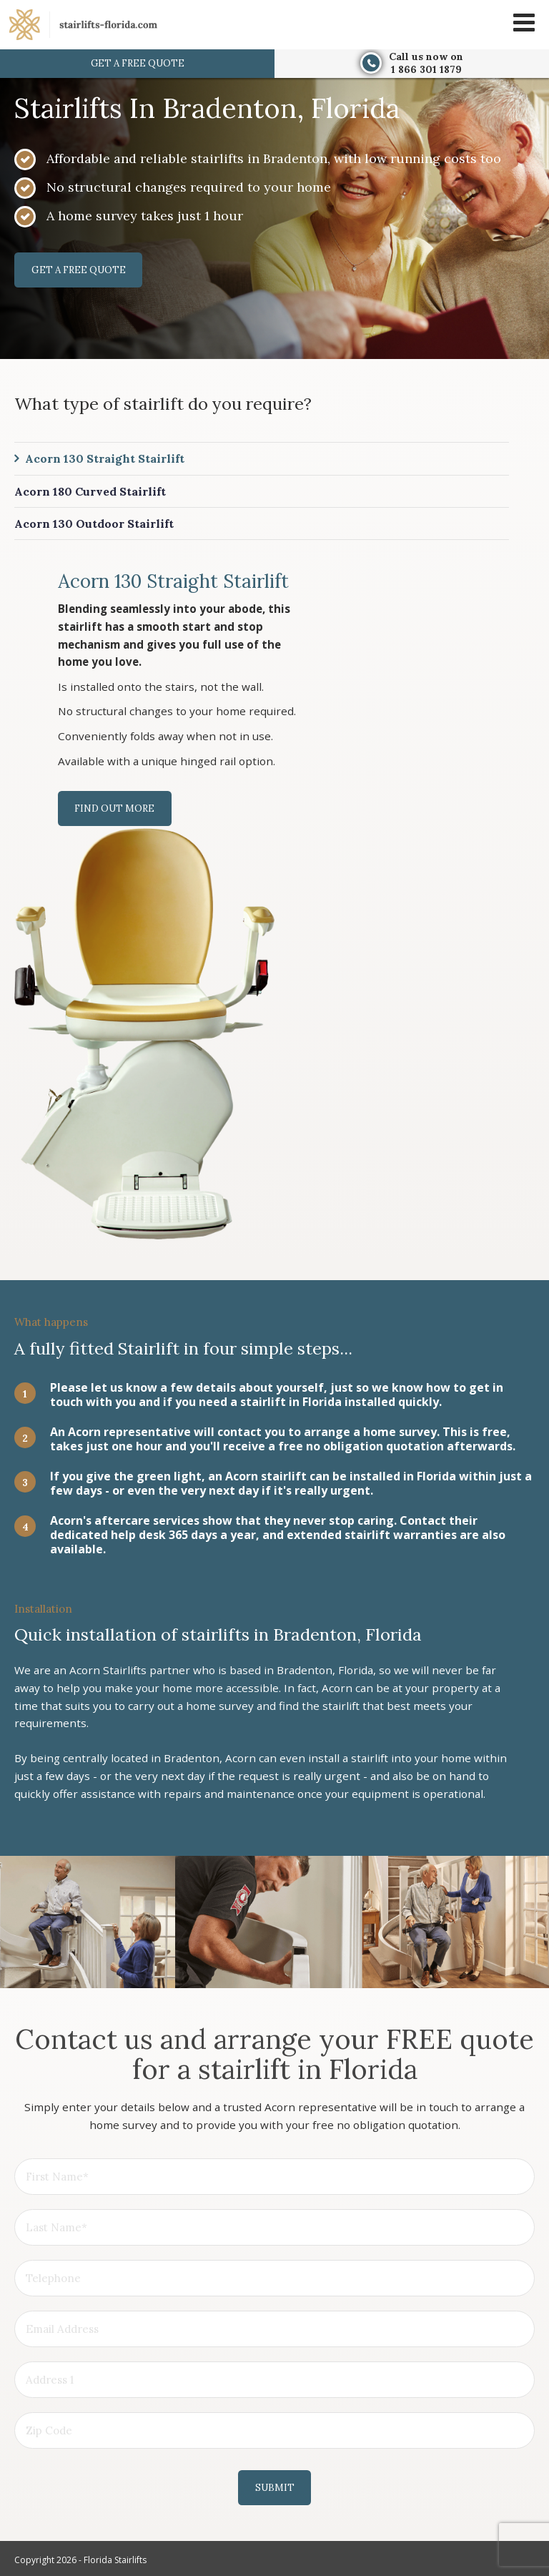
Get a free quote (137, 63)
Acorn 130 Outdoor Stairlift (94, 524)
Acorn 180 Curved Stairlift (90, 491)
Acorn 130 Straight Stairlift (104, 459)
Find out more (115, 809)
